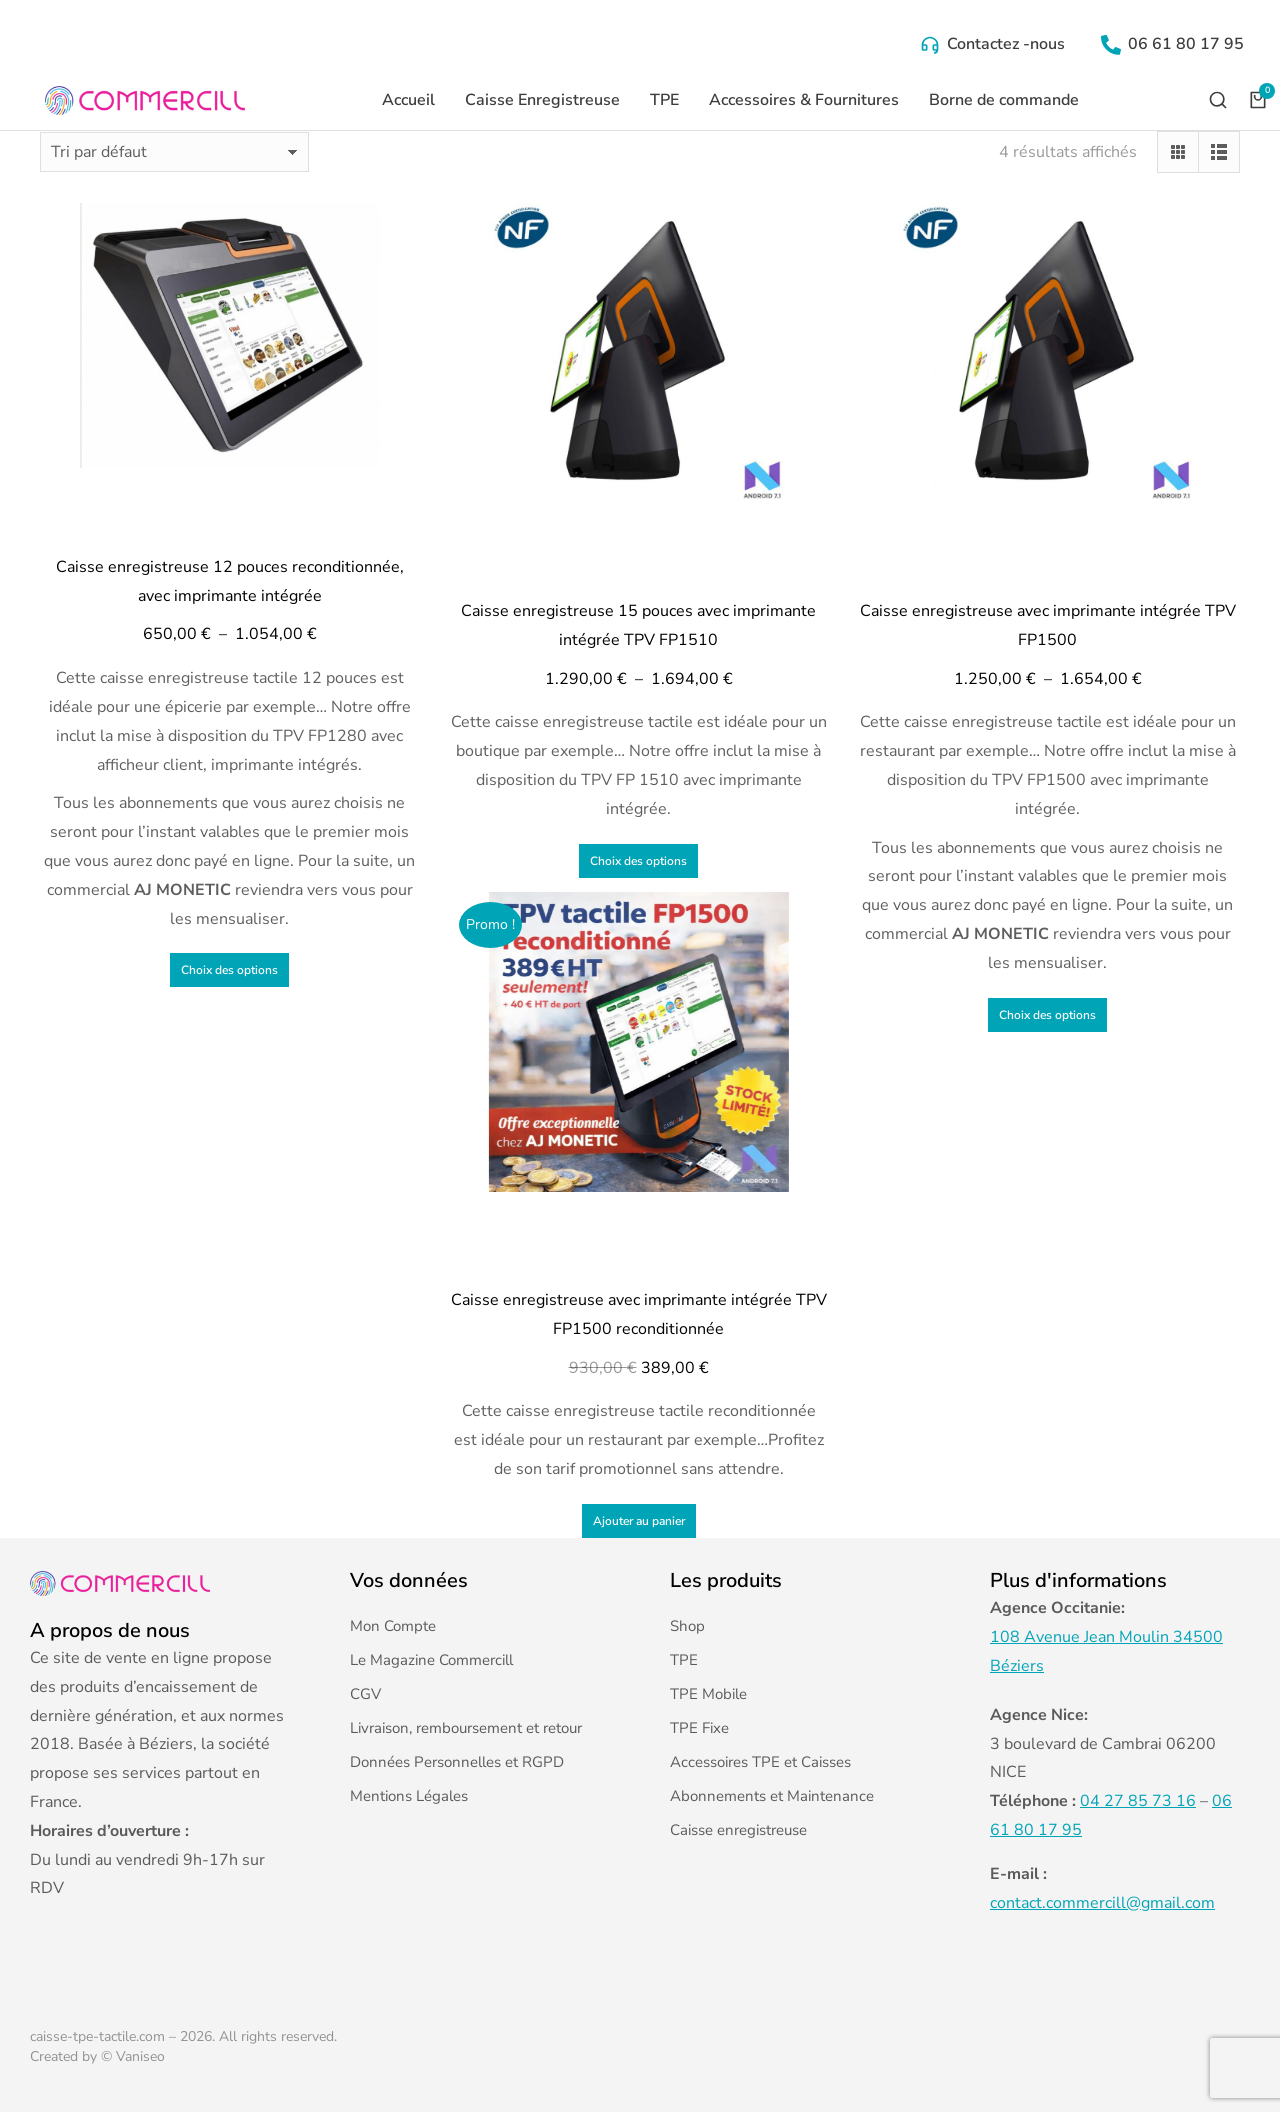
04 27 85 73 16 (1138, 1801)
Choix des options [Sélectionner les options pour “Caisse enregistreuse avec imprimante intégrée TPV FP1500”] (1047, 1015)
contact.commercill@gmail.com (1102, 1903)
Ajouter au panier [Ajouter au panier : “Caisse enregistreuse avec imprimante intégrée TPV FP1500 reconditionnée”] (639, 1521)
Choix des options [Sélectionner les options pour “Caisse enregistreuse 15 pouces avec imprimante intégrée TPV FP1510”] (638, 861)
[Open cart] (1258, 100)
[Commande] (174, 152)
